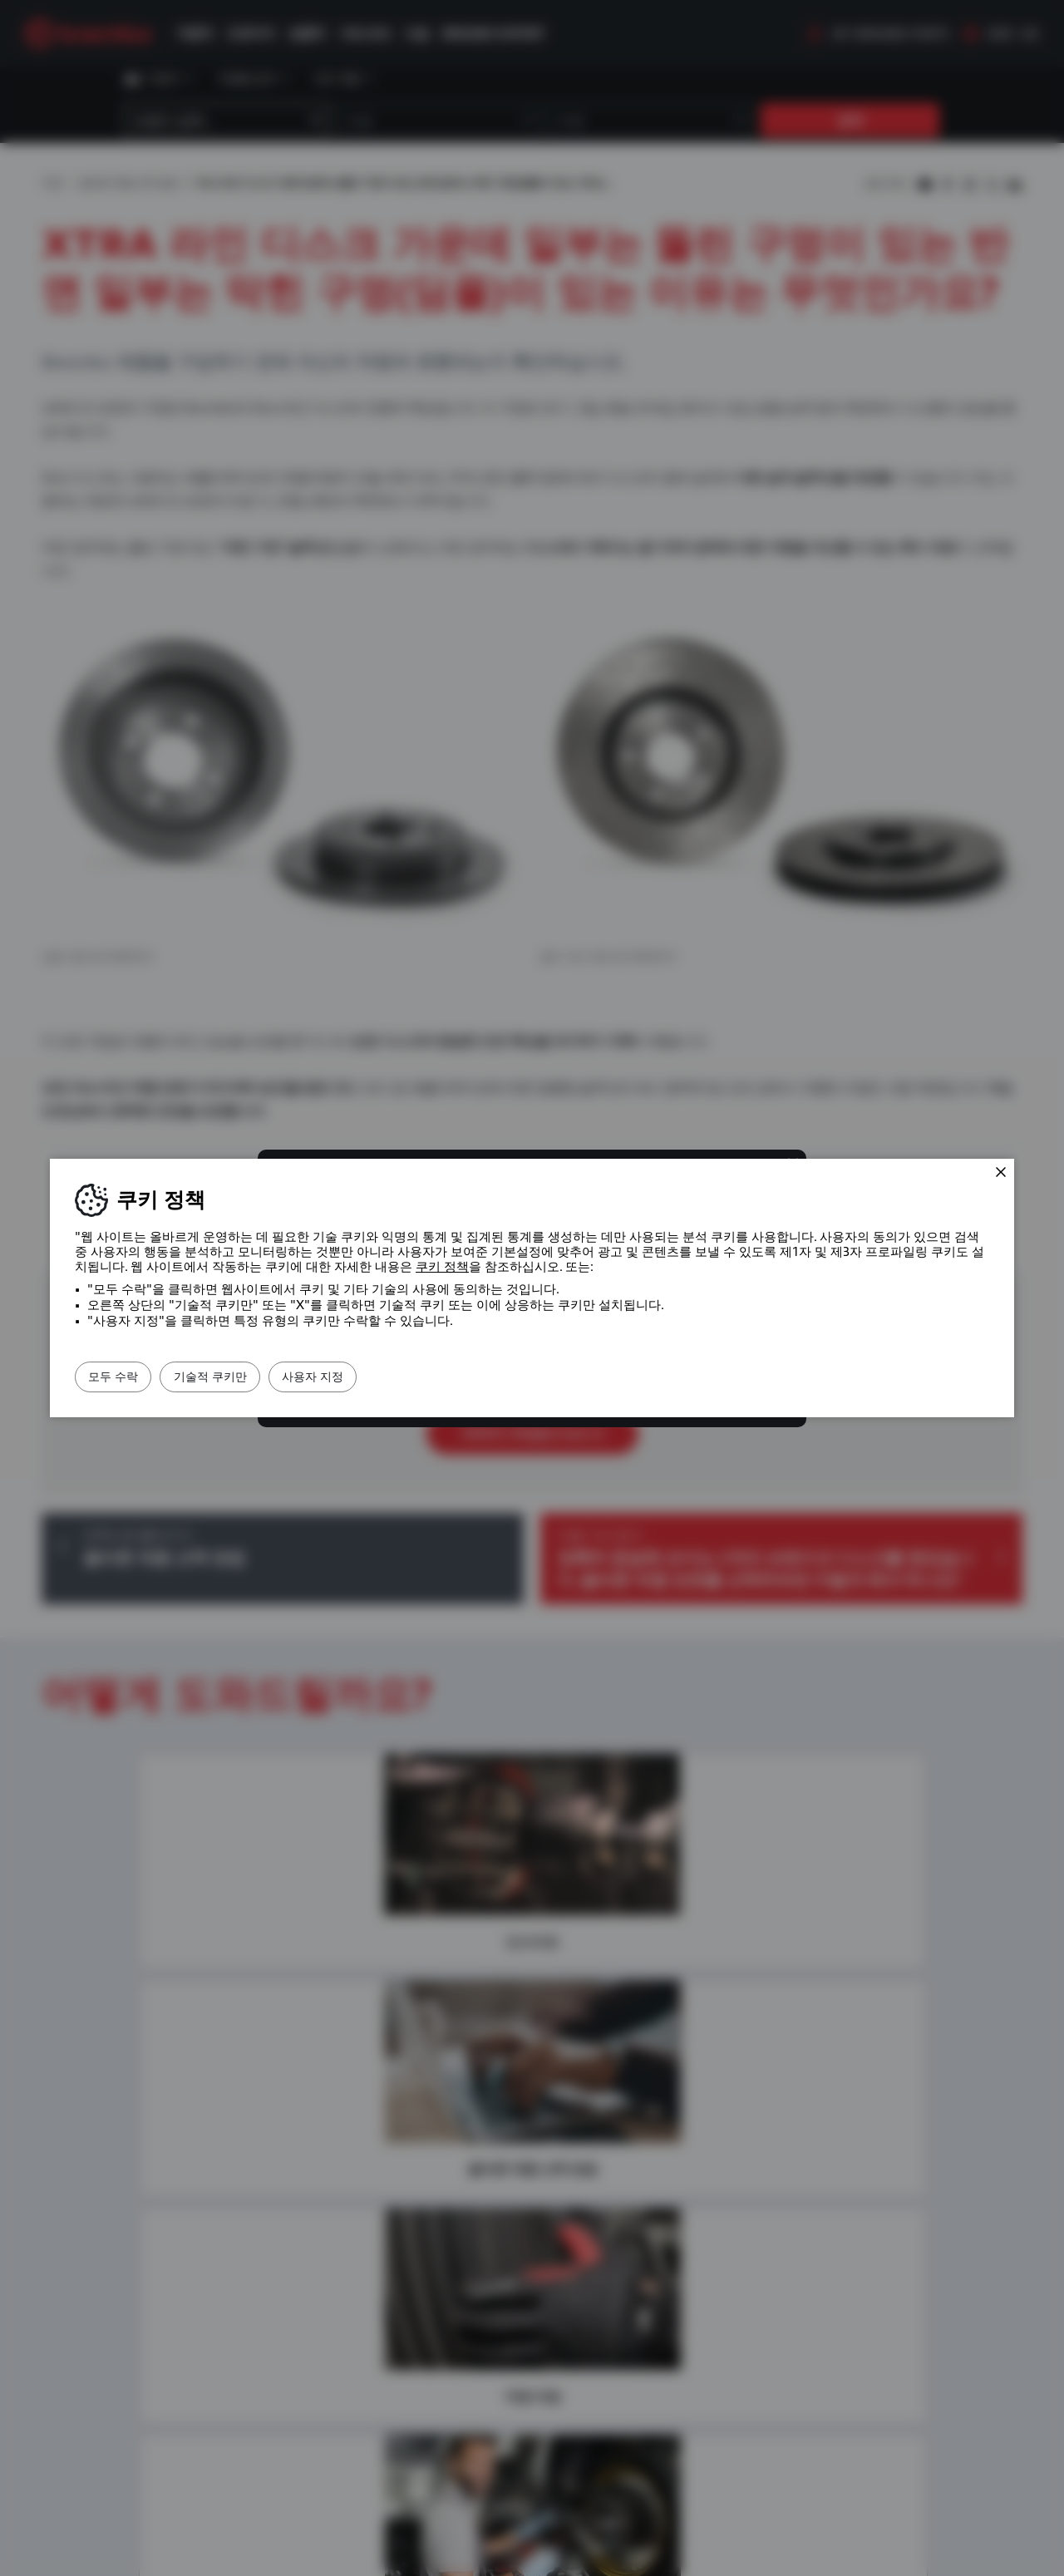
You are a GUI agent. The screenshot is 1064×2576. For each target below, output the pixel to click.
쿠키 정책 (442, 1266)
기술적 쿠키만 (246, 1376)
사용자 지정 (374, 1376)
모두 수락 (125, 1376)
